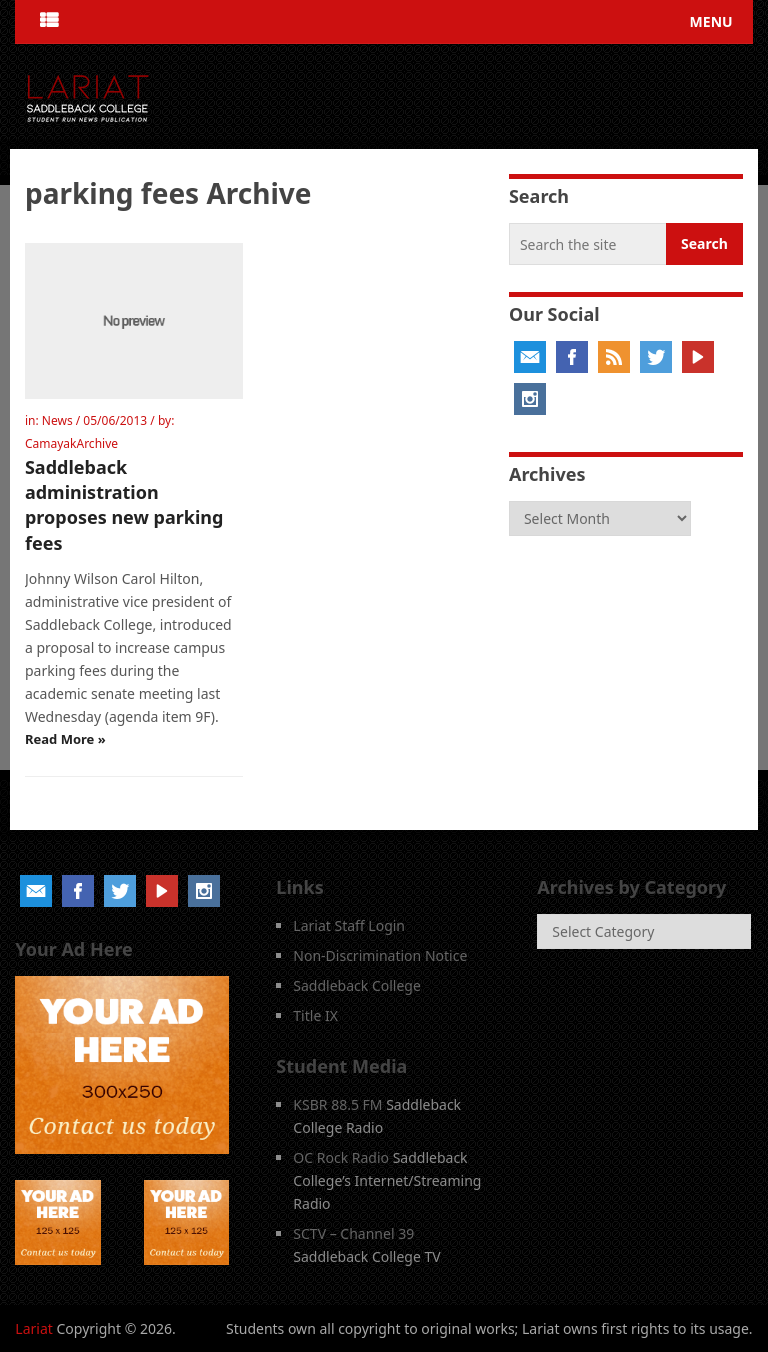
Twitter (656, 357)
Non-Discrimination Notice (380, 955)
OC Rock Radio (341, 1157)
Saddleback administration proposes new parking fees (124, 505)
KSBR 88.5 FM (337, 1104)
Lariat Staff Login (349, 925)
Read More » (65, 739)
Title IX (315, 1015)
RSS (614, 357)
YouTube (698, 357)
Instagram (530, 399)
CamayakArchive (71, 443)
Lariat (34, 1328)
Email (530, 357)
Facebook (572, 357)
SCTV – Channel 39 (353, 1233)
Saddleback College (357, 985)
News (57, 420)
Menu (711, 21)
